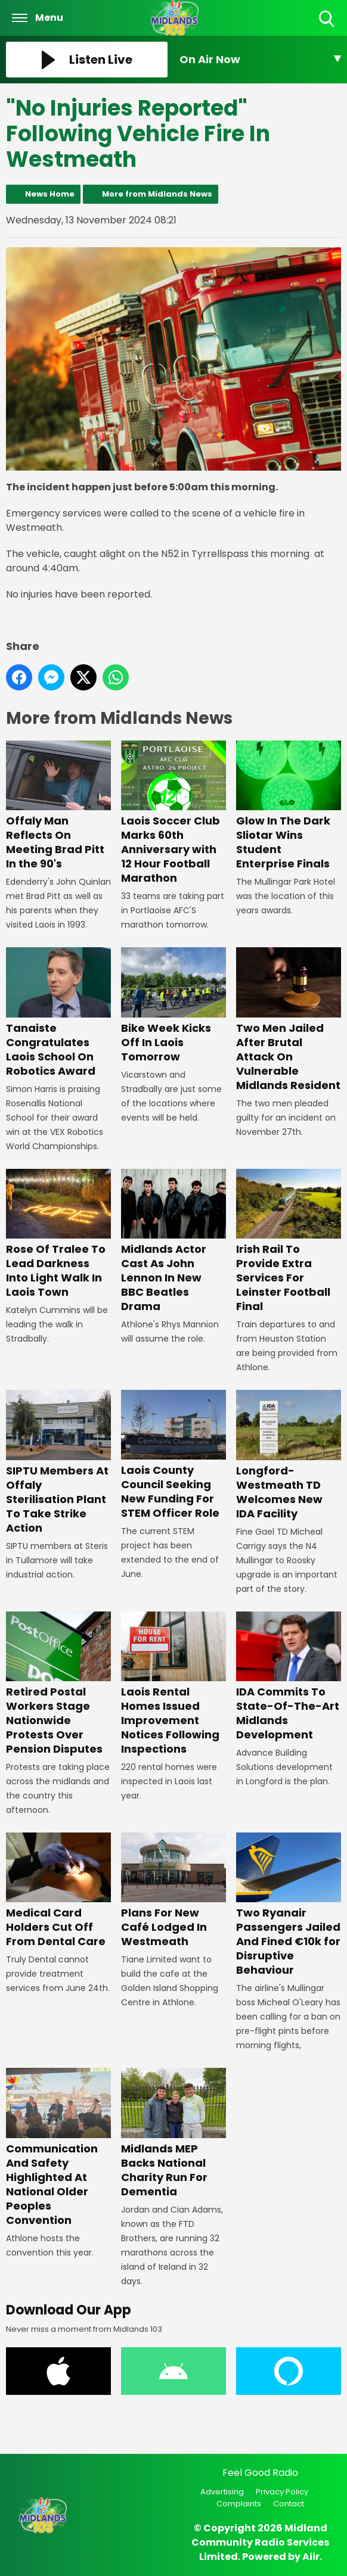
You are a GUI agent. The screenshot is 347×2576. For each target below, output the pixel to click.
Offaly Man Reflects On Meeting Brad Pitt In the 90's (58, 805)
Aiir (311, 2556)
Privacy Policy (282, 2491)
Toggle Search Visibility (327, 19)
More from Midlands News (157, 194)
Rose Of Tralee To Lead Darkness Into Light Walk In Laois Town (58, 1233)
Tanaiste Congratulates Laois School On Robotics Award (58, 1012)
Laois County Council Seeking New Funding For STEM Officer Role (173, 1455)
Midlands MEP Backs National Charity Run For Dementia (173, 2133)
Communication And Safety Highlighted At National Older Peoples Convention (58, 2147)
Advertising (222, 2491)
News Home (50, 194)
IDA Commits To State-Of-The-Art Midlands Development (288, 1676)
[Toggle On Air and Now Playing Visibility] (260, 59)
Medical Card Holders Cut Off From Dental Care (58, 1891)
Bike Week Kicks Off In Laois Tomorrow (173, 1005)
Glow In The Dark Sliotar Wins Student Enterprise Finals (288, 805)
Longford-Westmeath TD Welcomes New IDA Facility (288, 1455)
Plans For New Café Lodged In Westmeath (173, 1891)
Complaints (238, 2503)
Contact (288, 2503)
